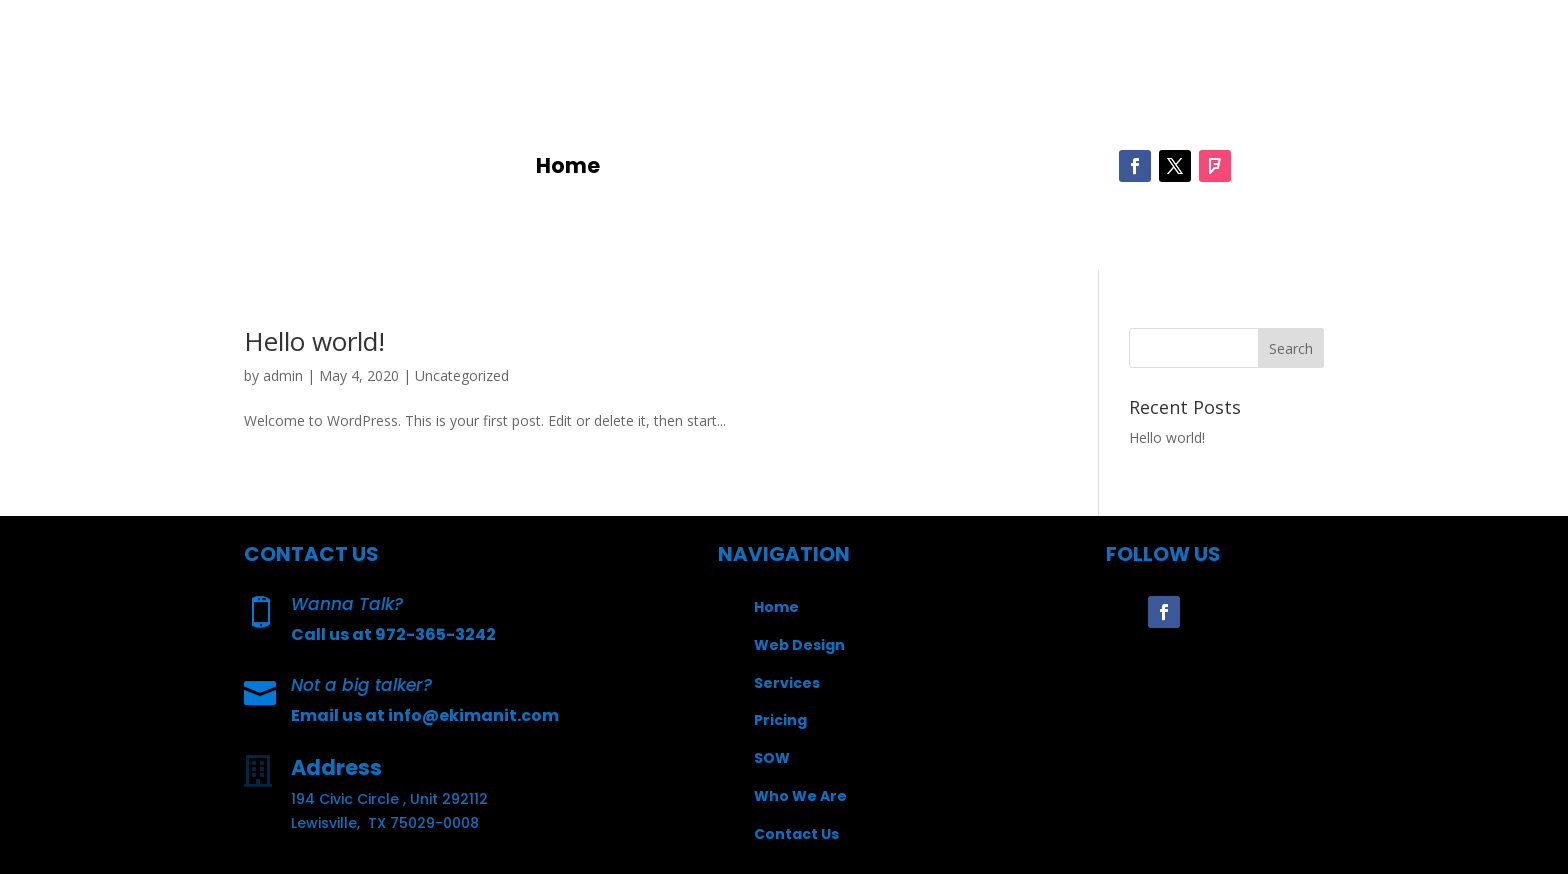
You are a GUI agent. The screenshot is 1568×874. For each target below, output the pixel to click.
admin (283, 375)
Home (568, 169)
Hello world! (314, 341)
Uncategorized (462, 375)
